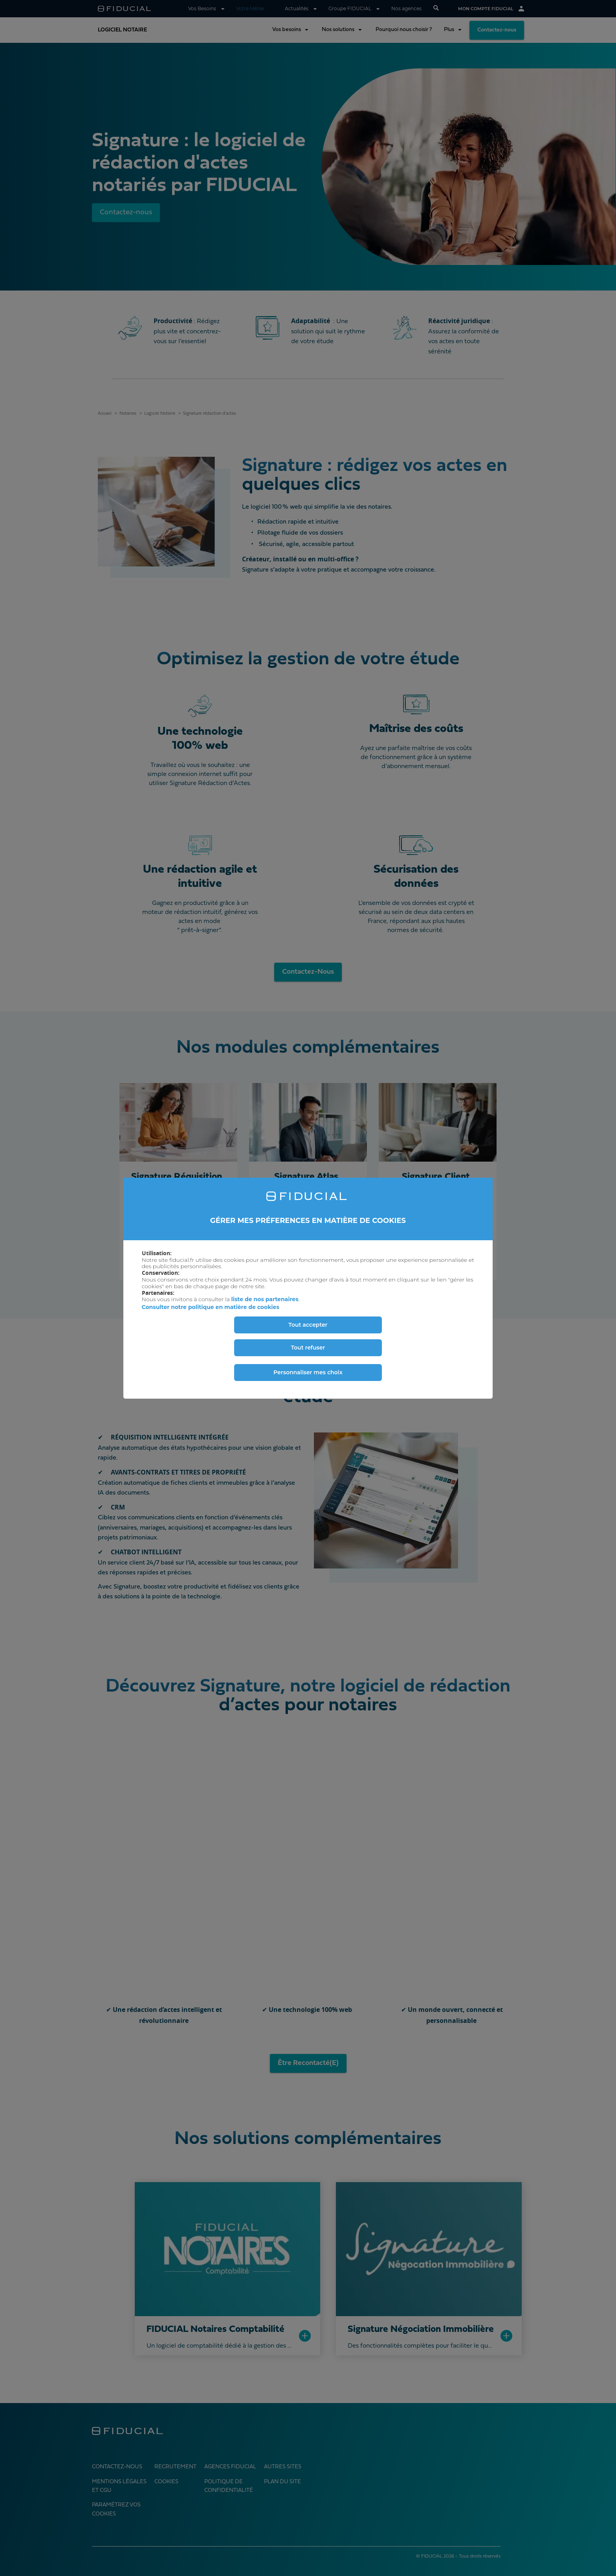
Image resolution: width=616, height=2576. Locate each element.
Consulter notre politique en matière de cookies (210, 1307)
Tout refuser (308, 1347)
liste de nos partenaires (265, 1299)
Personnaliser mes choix (308, 1372)
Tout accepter (307, 1324)
